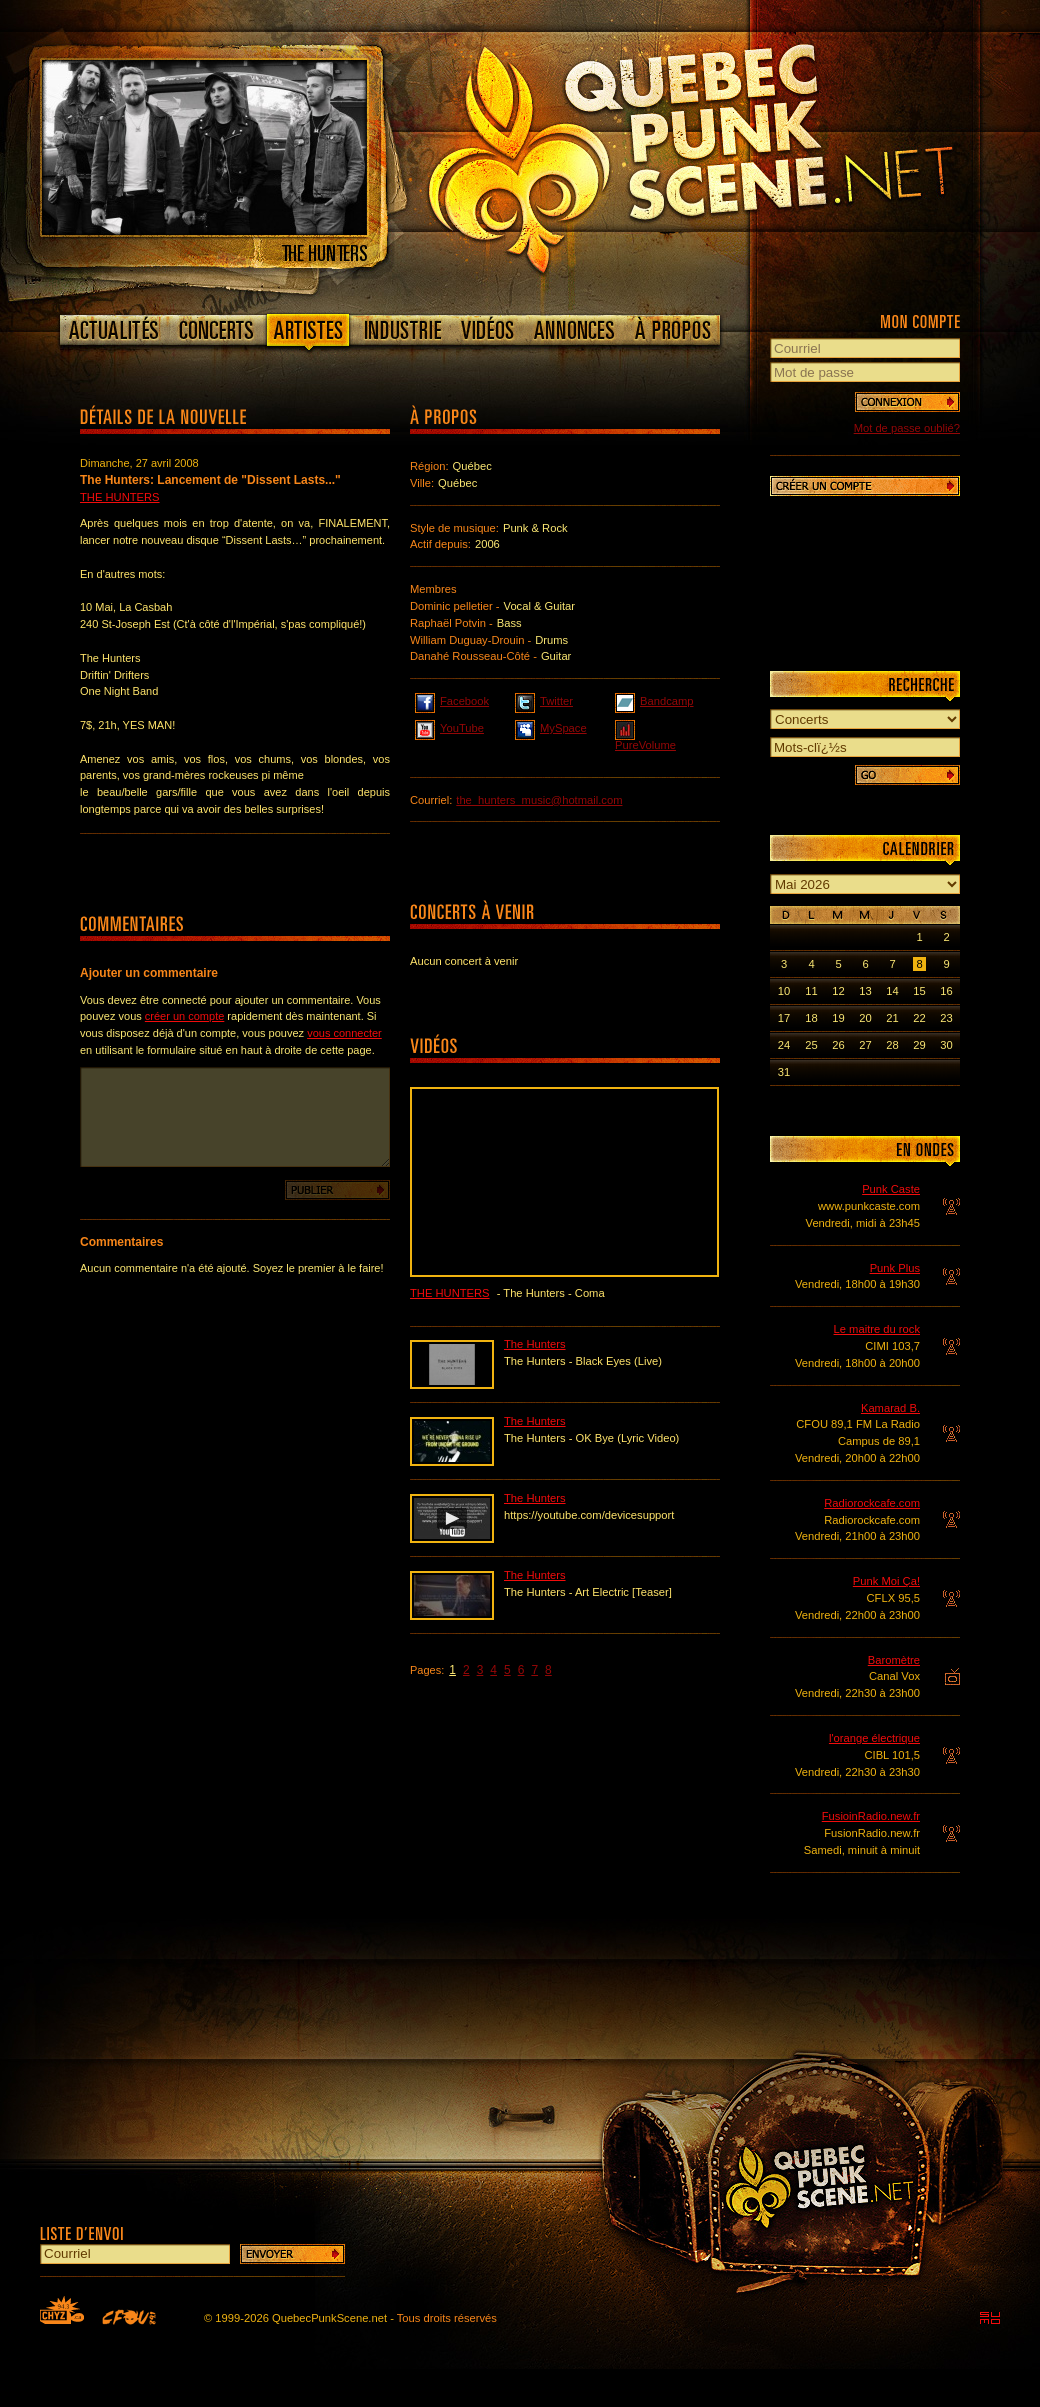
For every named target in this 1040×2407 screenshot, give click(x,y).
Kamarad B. (890, 1408)
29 (919, 1045)
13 (865, 991)
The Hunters (120, 497)
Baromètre (894, 1660)
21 (892, 1018)
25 (811, 1045)
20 (865, 1018)
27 (865, 1045)
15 (919, 991)
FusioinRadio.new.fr (871, 1816)
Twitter (544, 700)
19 (838, 1018)
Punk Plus (895, 1268)
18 (811, 1018)
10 (784, 991)
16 (946, 991)
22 (919, 1018)
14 (892, 991)
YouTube (449, 727)
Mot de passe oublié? (907, 428)
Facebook (452, 700)
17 (784, 1018)
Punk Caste (891, 1189)
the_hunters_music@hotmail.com (539, 800)
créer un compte (184, 1016)
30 (946, 1045)
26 (838, 1045)
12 (838, 991)
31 (784, 1072)
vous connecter (344, 1033)
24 (784, 1045)
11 (811, 991)
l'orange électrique (874, 1738)
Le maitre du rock (877, 1329)
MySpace (551, 727)
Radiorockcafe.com (872, 1503)
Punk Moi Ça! (886, 1581)
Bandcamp (654, 700)
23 (946, 1018)
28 (892, 1045)
